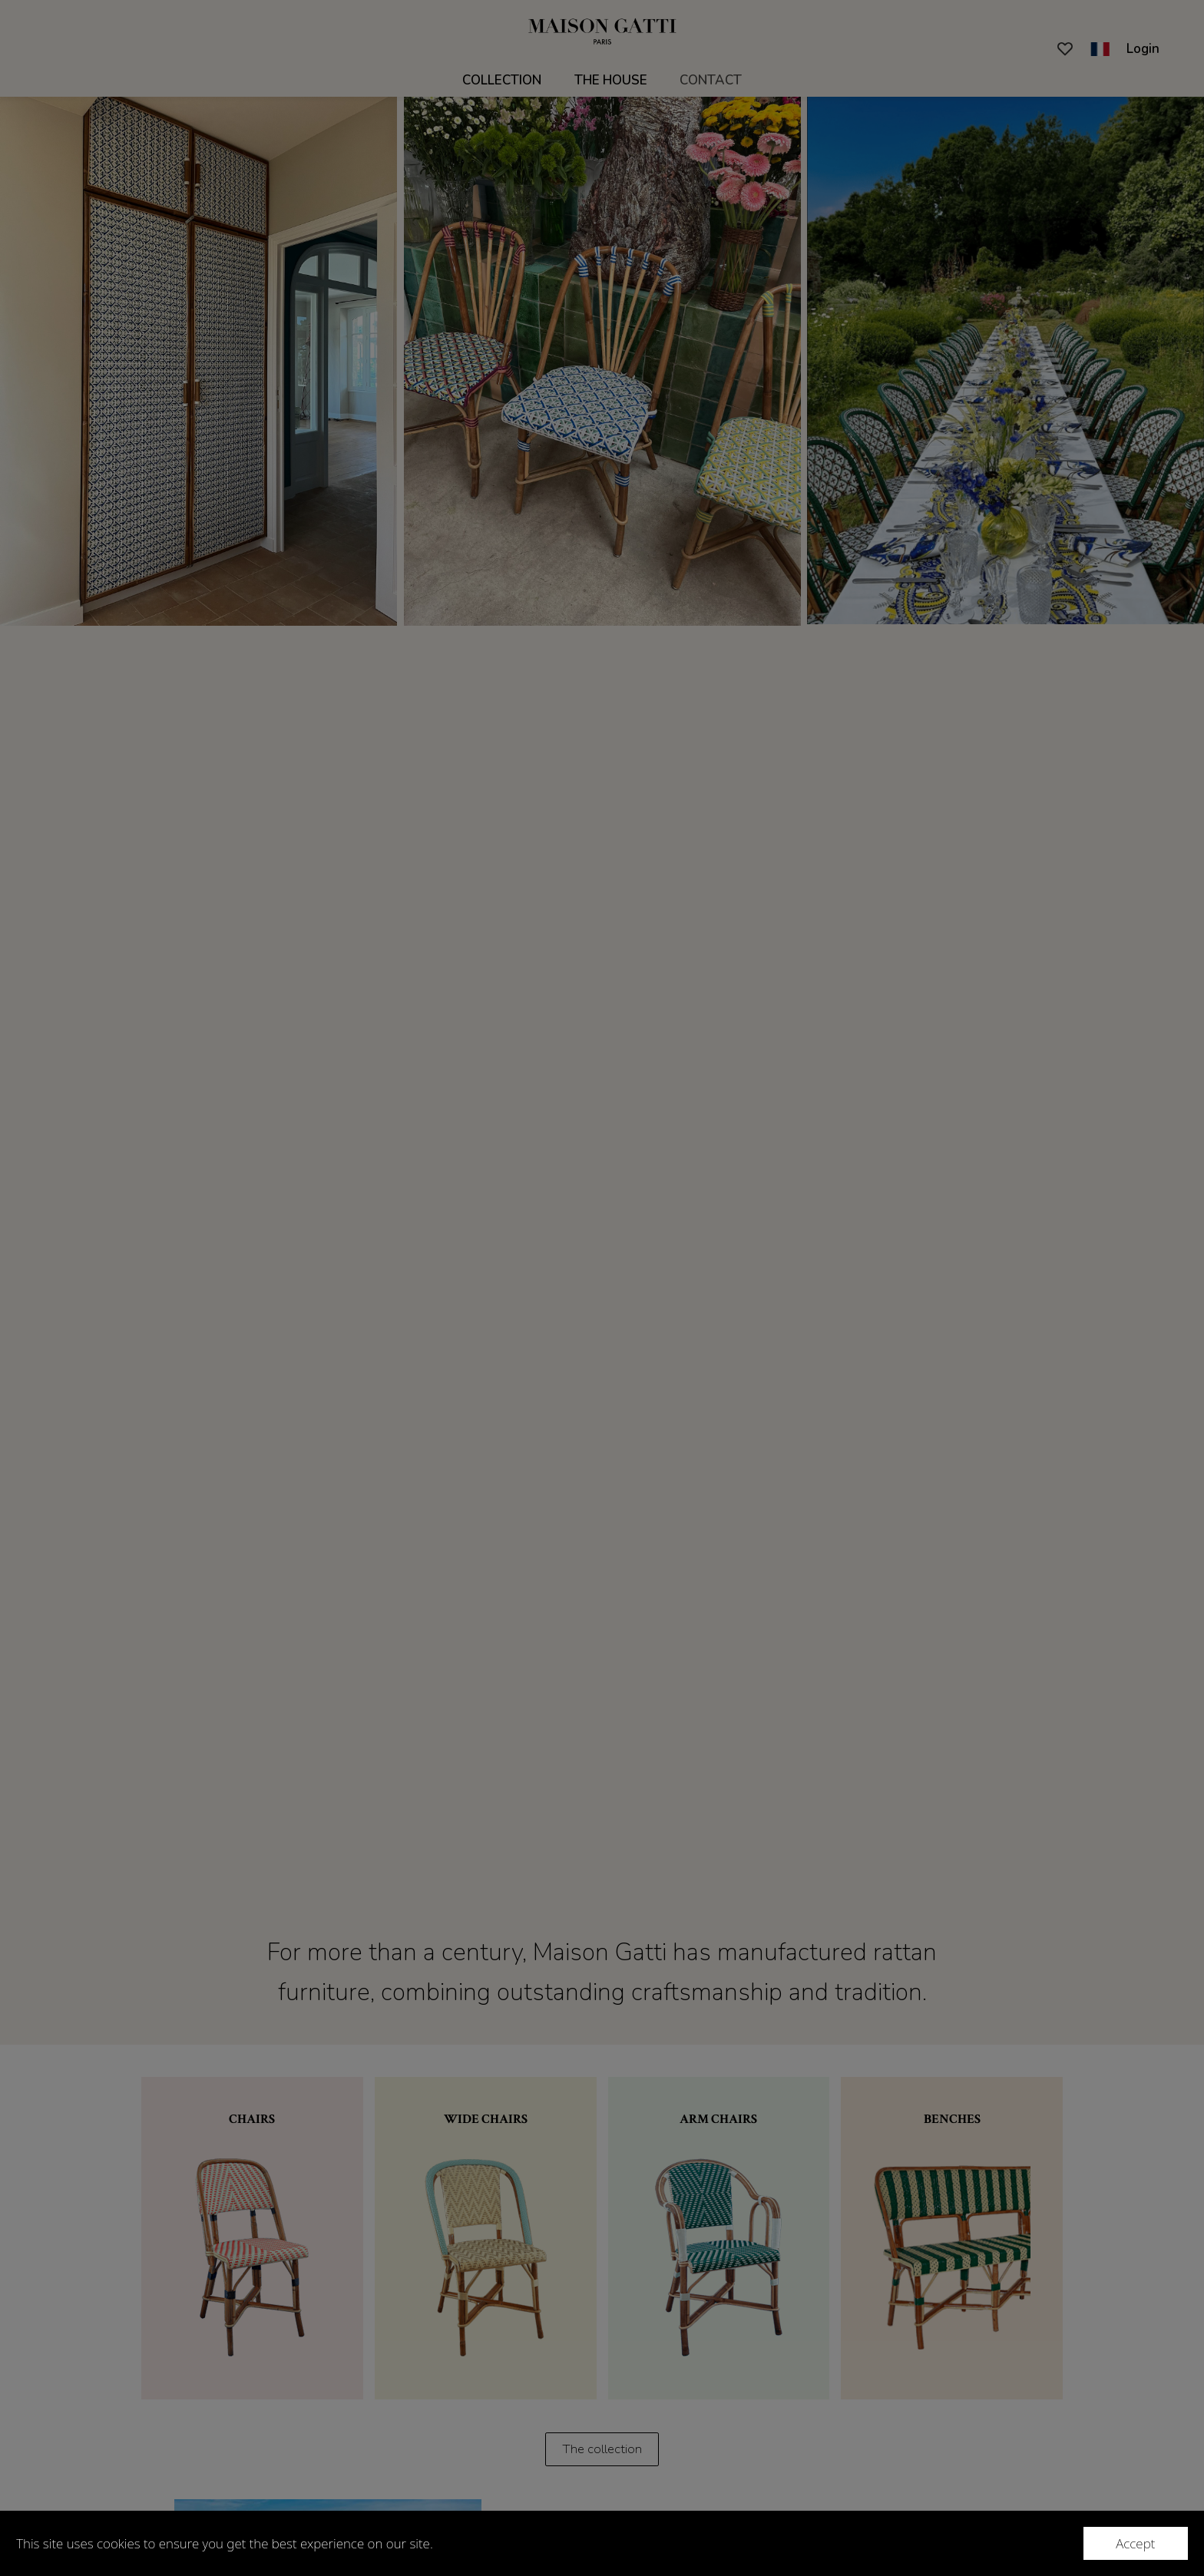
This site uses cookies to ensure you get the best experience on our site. (224, 2543)
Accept (1135, 2543)
